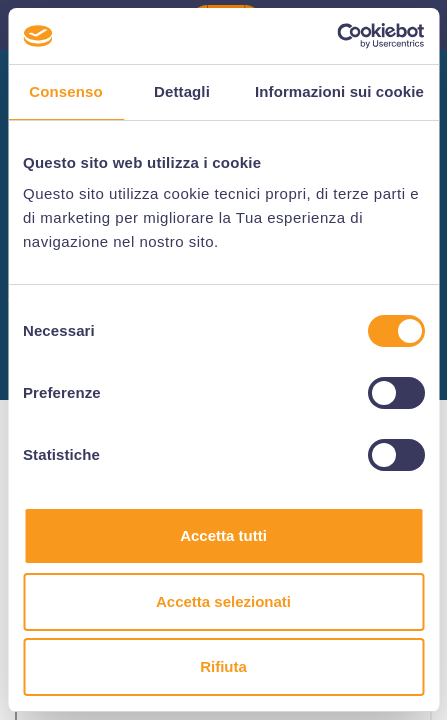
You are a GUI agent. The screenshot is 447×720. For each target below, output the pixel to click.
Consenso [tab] (65, 91)
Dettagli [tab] (182, 91)
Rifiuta (223, 666)
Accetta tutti (223, 535)
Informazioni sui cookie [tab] (339, 91)
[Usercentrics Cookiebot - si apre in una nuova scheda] (336, 36)
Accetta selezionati (223, 601)
